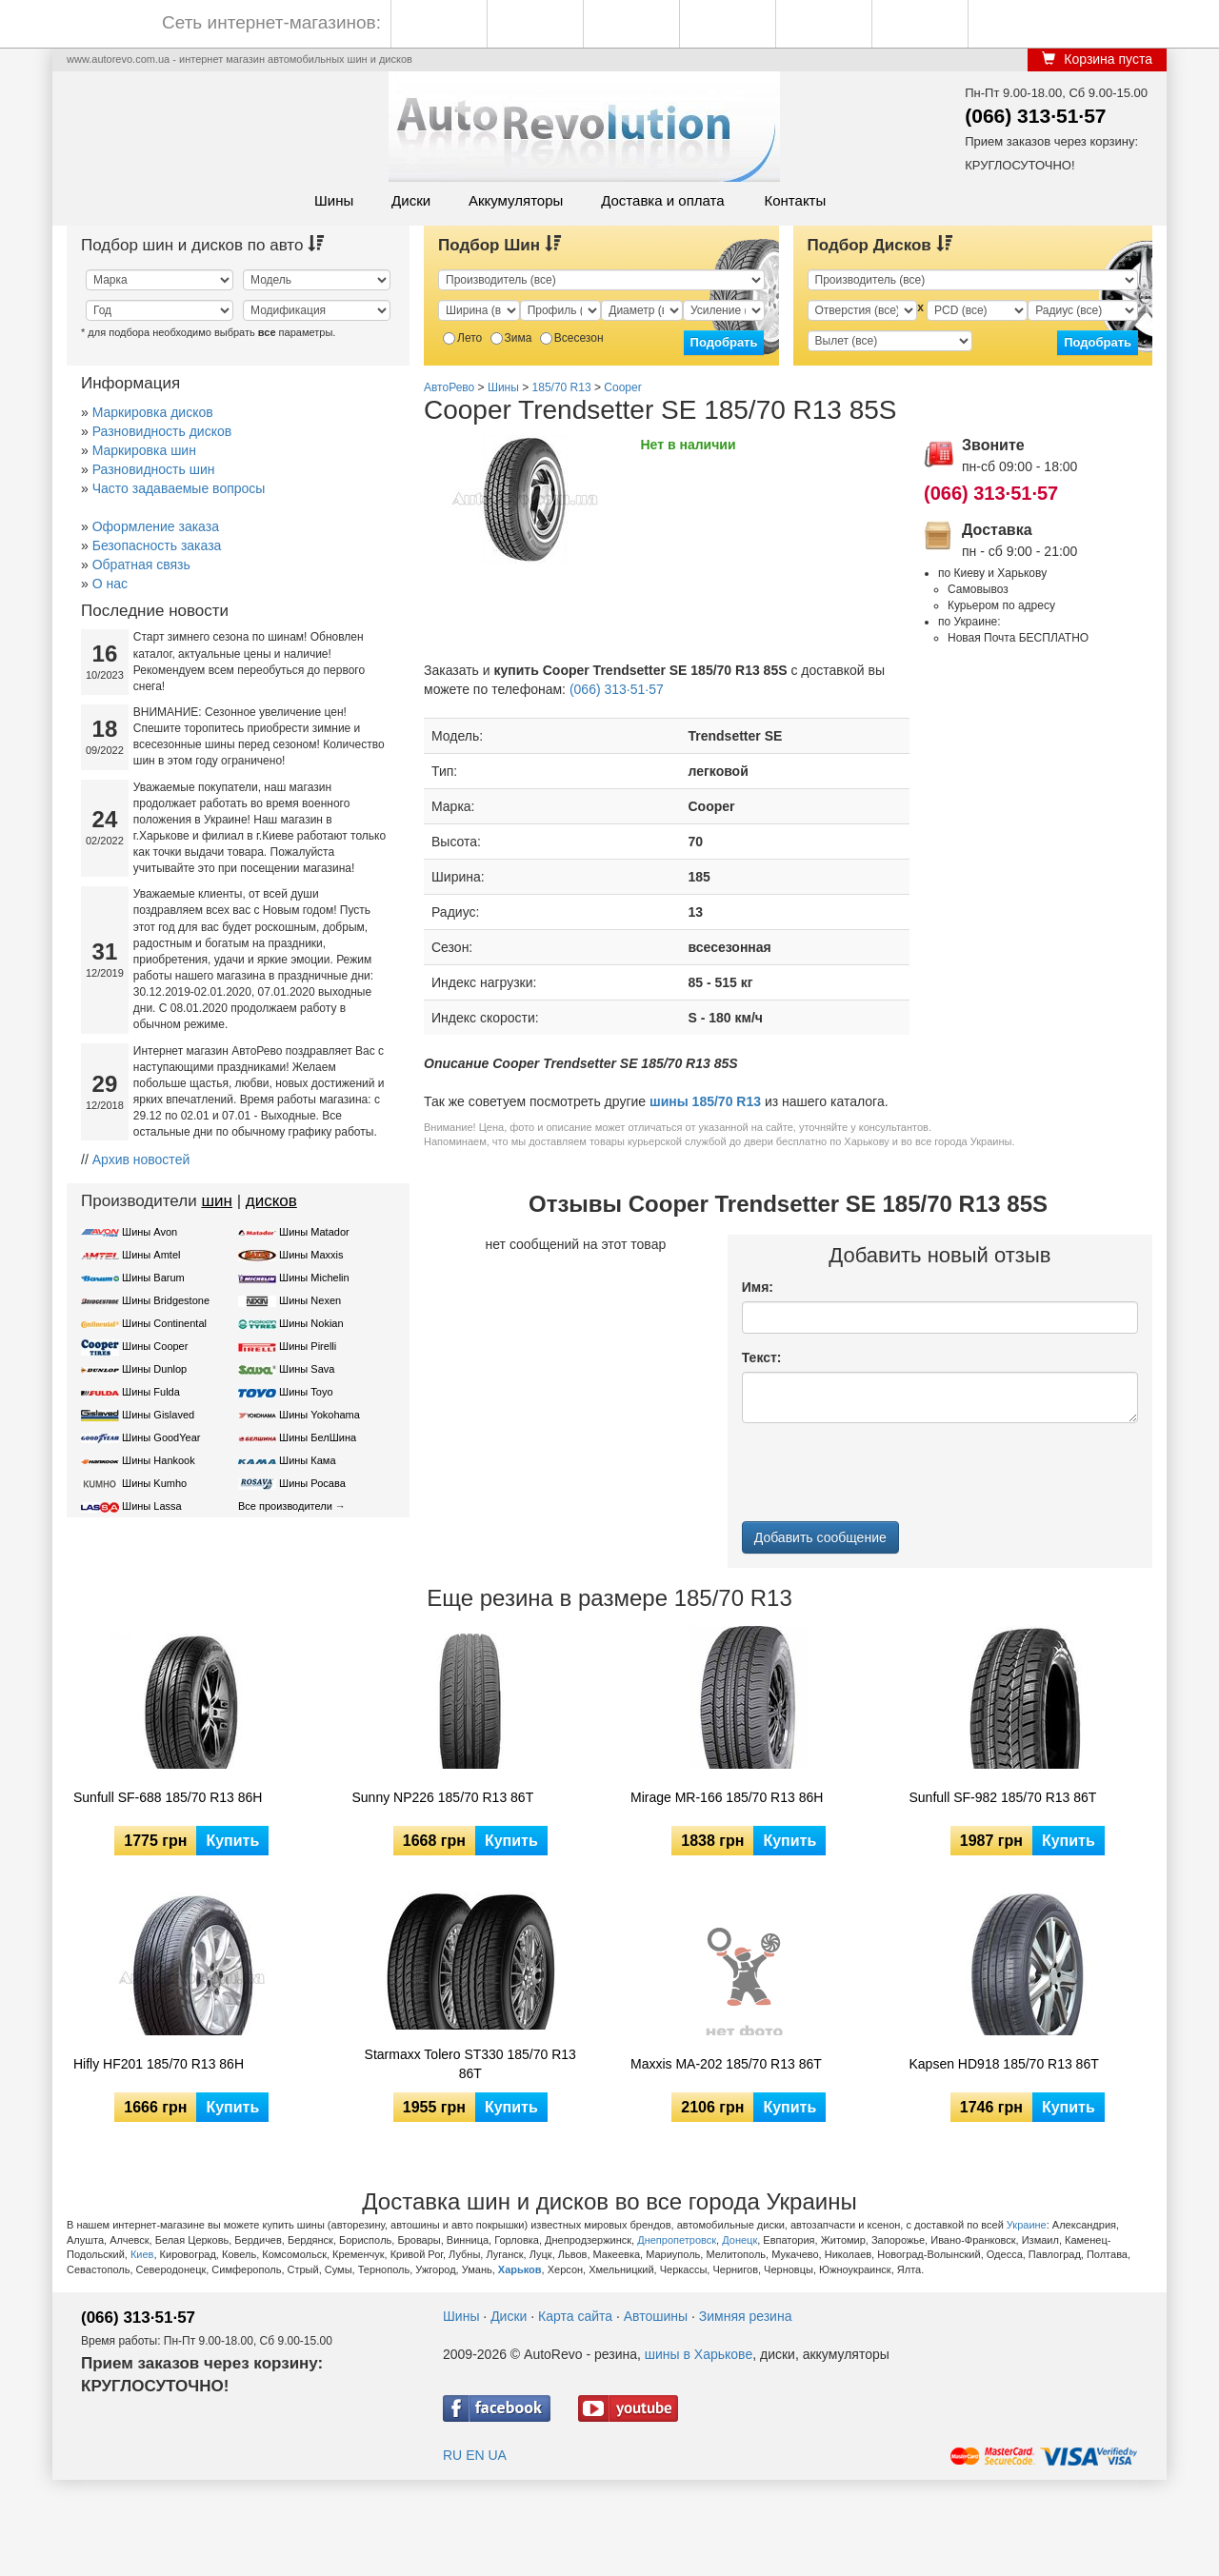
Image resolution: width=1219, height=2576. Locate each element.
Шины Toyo (306, 1391)
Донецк (739, 2240)
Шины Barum (153, 1277)
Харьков (520, 2269)
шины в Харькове (698, 2354)
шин (216, 1201)
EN (475, 2455)
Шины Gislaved (158, 1414)
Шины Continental (164, 1323)
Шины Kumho (154, 1483)
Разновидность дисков (161, 431)
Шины (333, 200)
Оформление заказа (155, 526)
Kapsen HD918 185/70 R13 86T (1004, 2063)
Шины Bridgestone (166, 1300)
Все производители (285, 1506)
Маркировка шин (144, 450)
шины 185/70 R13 (705, 1101)
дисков (271, 1201)
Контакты (795, 200)
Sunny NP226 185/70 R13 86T (443, 1797)
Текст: (762, 1357)
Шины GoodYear (161, 1437)
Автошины (656, 2316)
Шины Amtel (151, 1254)
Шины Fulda (151, 1391)
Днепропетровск (676, 2240)
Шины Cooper (155, 1346)
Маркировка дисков (152, 412)
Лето (462, 338)
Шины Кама (307, 1460)
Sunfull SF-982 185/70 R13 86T (1003, 1797)
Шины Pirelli (307, 1346)
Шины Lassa (152, 1506)
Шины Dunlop (154, 1369)
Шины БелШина (317, 1437)
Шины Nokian (311, 1323)
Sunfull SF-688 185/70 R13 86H (167, 1797)
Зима (511, 338)
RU (452, 2455)
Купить (232, 1841)
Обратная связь (141, 564)
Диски (410, 200)
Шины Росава (312, 1483)
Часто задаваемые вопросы (179, 488)
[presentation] (886, 1474)
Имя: (757, 1287)
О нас (110, 583)
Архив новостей (141, 1159)
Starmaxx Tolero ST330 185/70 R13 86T (470, 2064)
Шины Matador (314, 1232)
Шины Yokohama (319, 1414)
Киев (142, 2254)
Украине (1027, 2224)
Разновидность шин (153, 469)
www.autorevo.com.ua (118, 59)
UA (497, 2455)
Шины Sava (306, 1369)
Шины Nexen (310, 1300)
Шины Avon (149, 1232)
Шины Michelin (314, 1277)
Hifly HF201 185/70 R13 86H (158, 2063)
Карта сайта (575, 2316)
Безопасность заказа (157, 545)
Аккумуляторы (516, 200)
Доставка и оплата (662, 200)
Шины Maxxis (311, 1254)
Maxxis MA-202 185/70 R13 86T (726, 2063)
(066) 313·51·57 (1035, 116)
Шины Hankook (158, 1460)
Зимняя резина (745, 2316)
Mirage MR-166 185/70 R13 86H (726, 1797)
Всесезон (572, 338)
